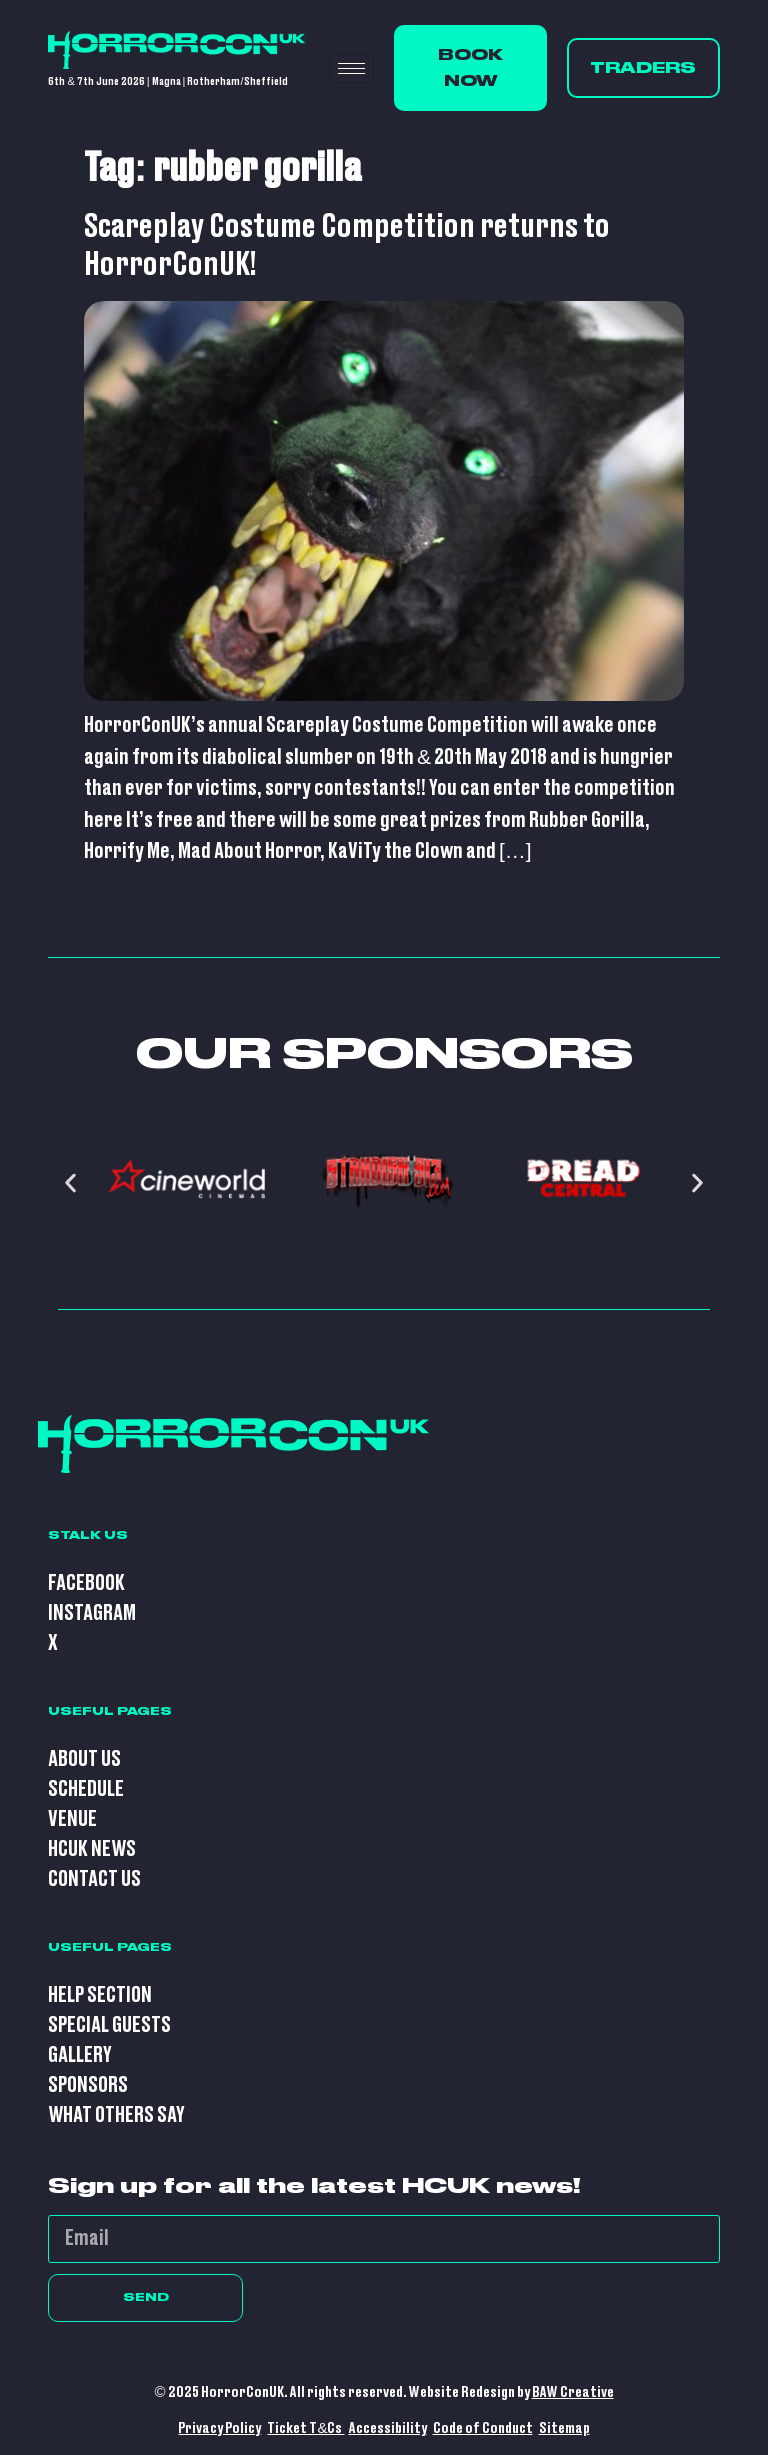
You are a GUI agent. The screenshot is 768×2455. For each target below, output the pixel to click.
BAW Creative (573, 2392)
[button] (70, 1183)
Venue (72, 1819)
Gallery (80, 2055)
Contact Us (94, 1879)
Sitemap (564, 2428)
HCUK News (92, 1849)
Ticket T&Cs (305, 2428)
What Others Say (116, 2115)
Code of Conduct (483, 2428)
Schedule (86, 1789)
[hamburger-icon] (351, 68)
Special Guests (109, 2025)
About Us (84, 1759)
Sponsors (88, 2085)
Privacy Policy (219, 2428)
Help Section (100, 1995)
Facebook (86, 1583)
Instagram (92, 1613)
